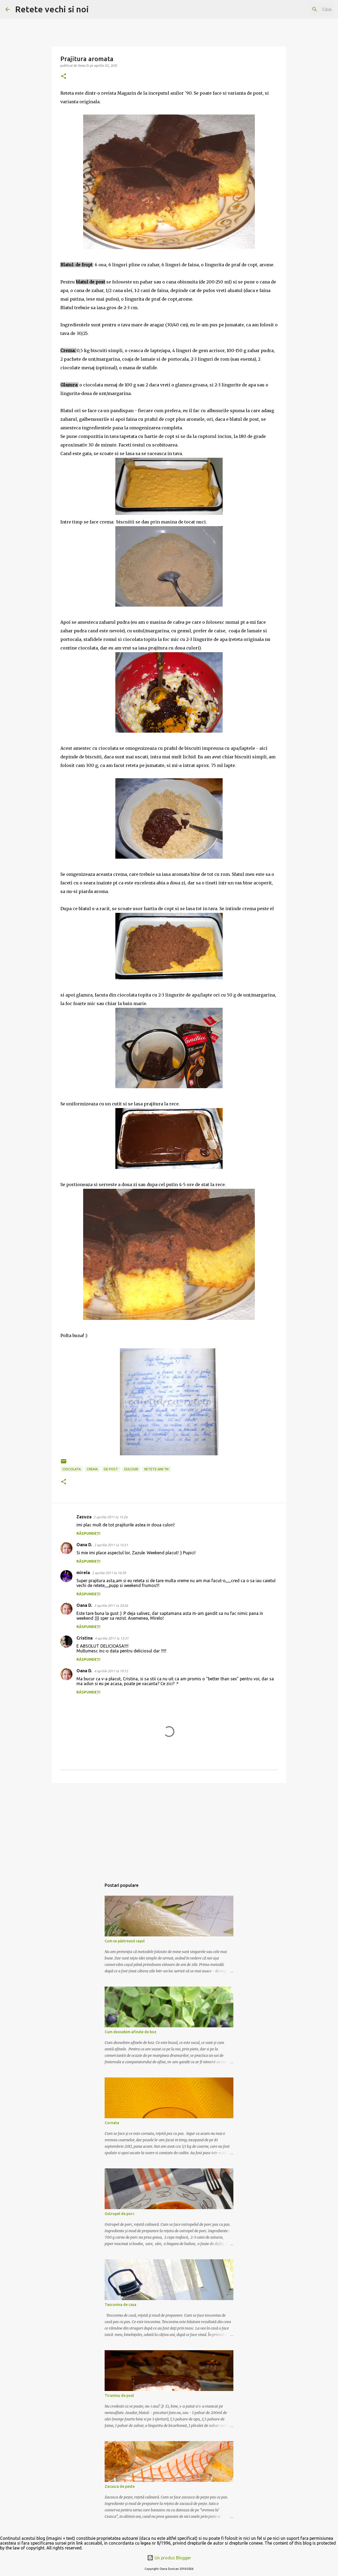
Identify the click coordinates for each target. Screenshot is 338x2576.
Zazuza (83, 1516)
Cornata (112, 2123)
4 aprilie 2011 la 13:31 (111, 1638)
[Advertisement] (169, 1828)
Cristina (84, 1638)
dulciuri (131, 1469)
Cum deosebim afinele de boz (130, 2032)
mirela (83, 1572)
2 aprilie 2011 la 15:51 (111, 1545)
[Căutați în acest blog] (305, 9)
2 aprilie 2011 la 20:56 (111, 1605)
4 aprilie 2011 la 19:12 (111, 1671)
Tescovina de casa (120, 2304)
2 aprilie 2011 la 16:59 (109, 1573)
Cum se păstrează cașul (125, 1941)
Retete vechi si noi (52, 9)
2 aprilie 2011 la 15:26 (110, 1517)
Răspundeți (88, 1533)
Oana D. (84, 1544)
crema (92, 1469)
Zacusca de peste (120, 2486)
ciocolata (72, 1469)
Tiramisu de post (119, 2395)
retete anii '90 (156, 1469)
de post (111, 1469)
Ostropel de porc (119, 2214)
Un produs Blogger (169, 2557)
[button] (63, 76)
